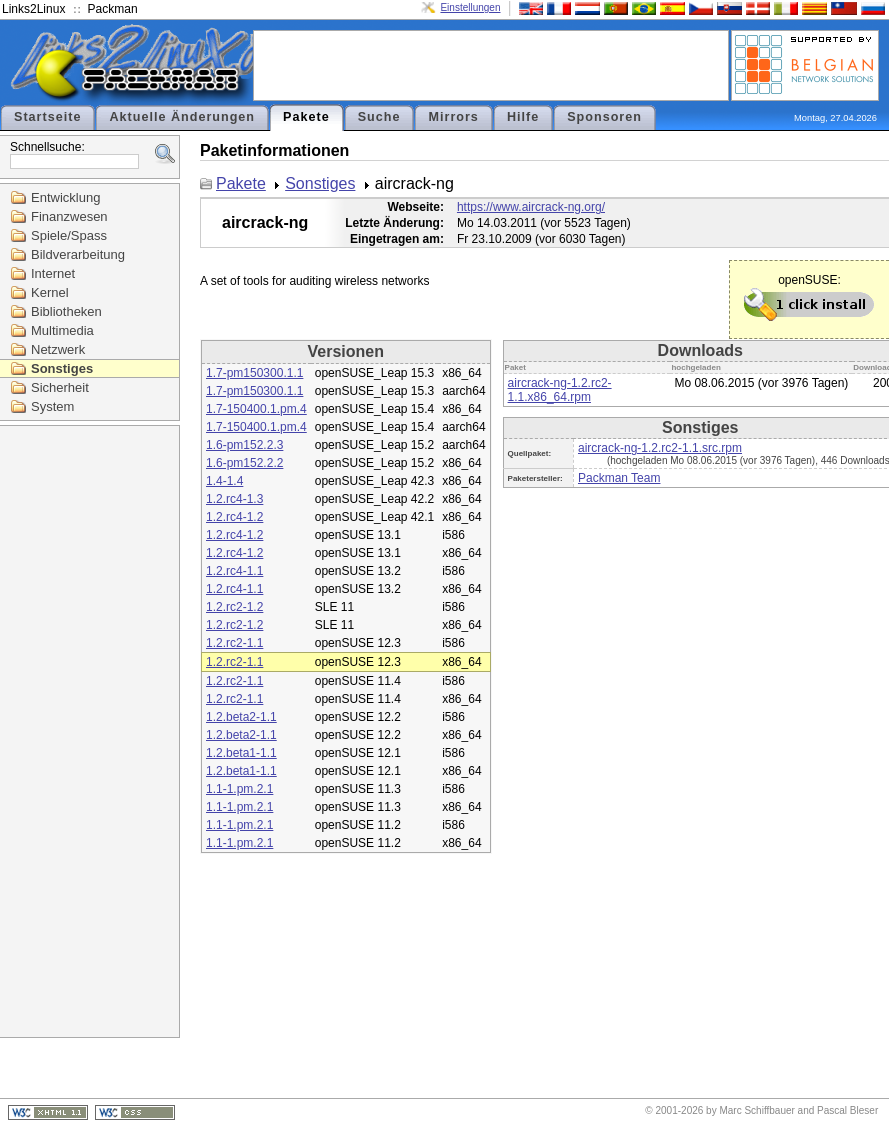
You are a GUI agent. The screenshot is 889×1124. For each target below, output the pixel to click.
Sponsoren (604, 117)
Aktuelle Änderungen (182, 117)
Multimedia (62, 330)
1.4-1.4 (224, 481)
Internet (53, 273)
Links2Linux (33, 9)
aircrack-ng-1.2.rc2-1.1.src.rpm (660, 448)
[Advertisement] (491, 64)
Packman (113, 9)
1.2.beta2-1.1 (241, 717)
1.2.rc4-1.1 (234, 571)
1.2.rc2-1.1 (234, 643)
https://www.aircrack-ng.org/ (531, 207)
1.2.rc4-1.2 (234, 517)
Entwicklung (65, 197)
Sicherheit (60, 387)
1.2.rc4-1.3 (234, 499)
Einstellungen (470, 7)
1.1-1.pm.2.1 (239, 789)
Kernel (50, 292)
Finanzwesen (69, 216)
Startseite (47, 117)
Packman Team (619, 478)
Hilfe (523, 117)
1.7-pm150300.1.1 (254, 373)
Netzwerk (58, 349)
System (52, 406)
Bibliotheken (66, 311)
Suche (379, 117)
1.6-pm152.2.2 (244, 463)
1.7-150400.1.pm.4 (256, 409)
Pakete (306, 117)
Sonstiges (62, 368)
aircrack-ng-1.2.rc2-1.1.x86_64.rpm (560, 390)
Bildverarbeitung (78, 254)
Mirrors (453, 117)
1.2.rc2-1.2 (234, 607)
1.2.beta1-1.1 (241, 753)
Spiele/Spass (69, 235)
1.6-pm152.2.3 (244, 445)
